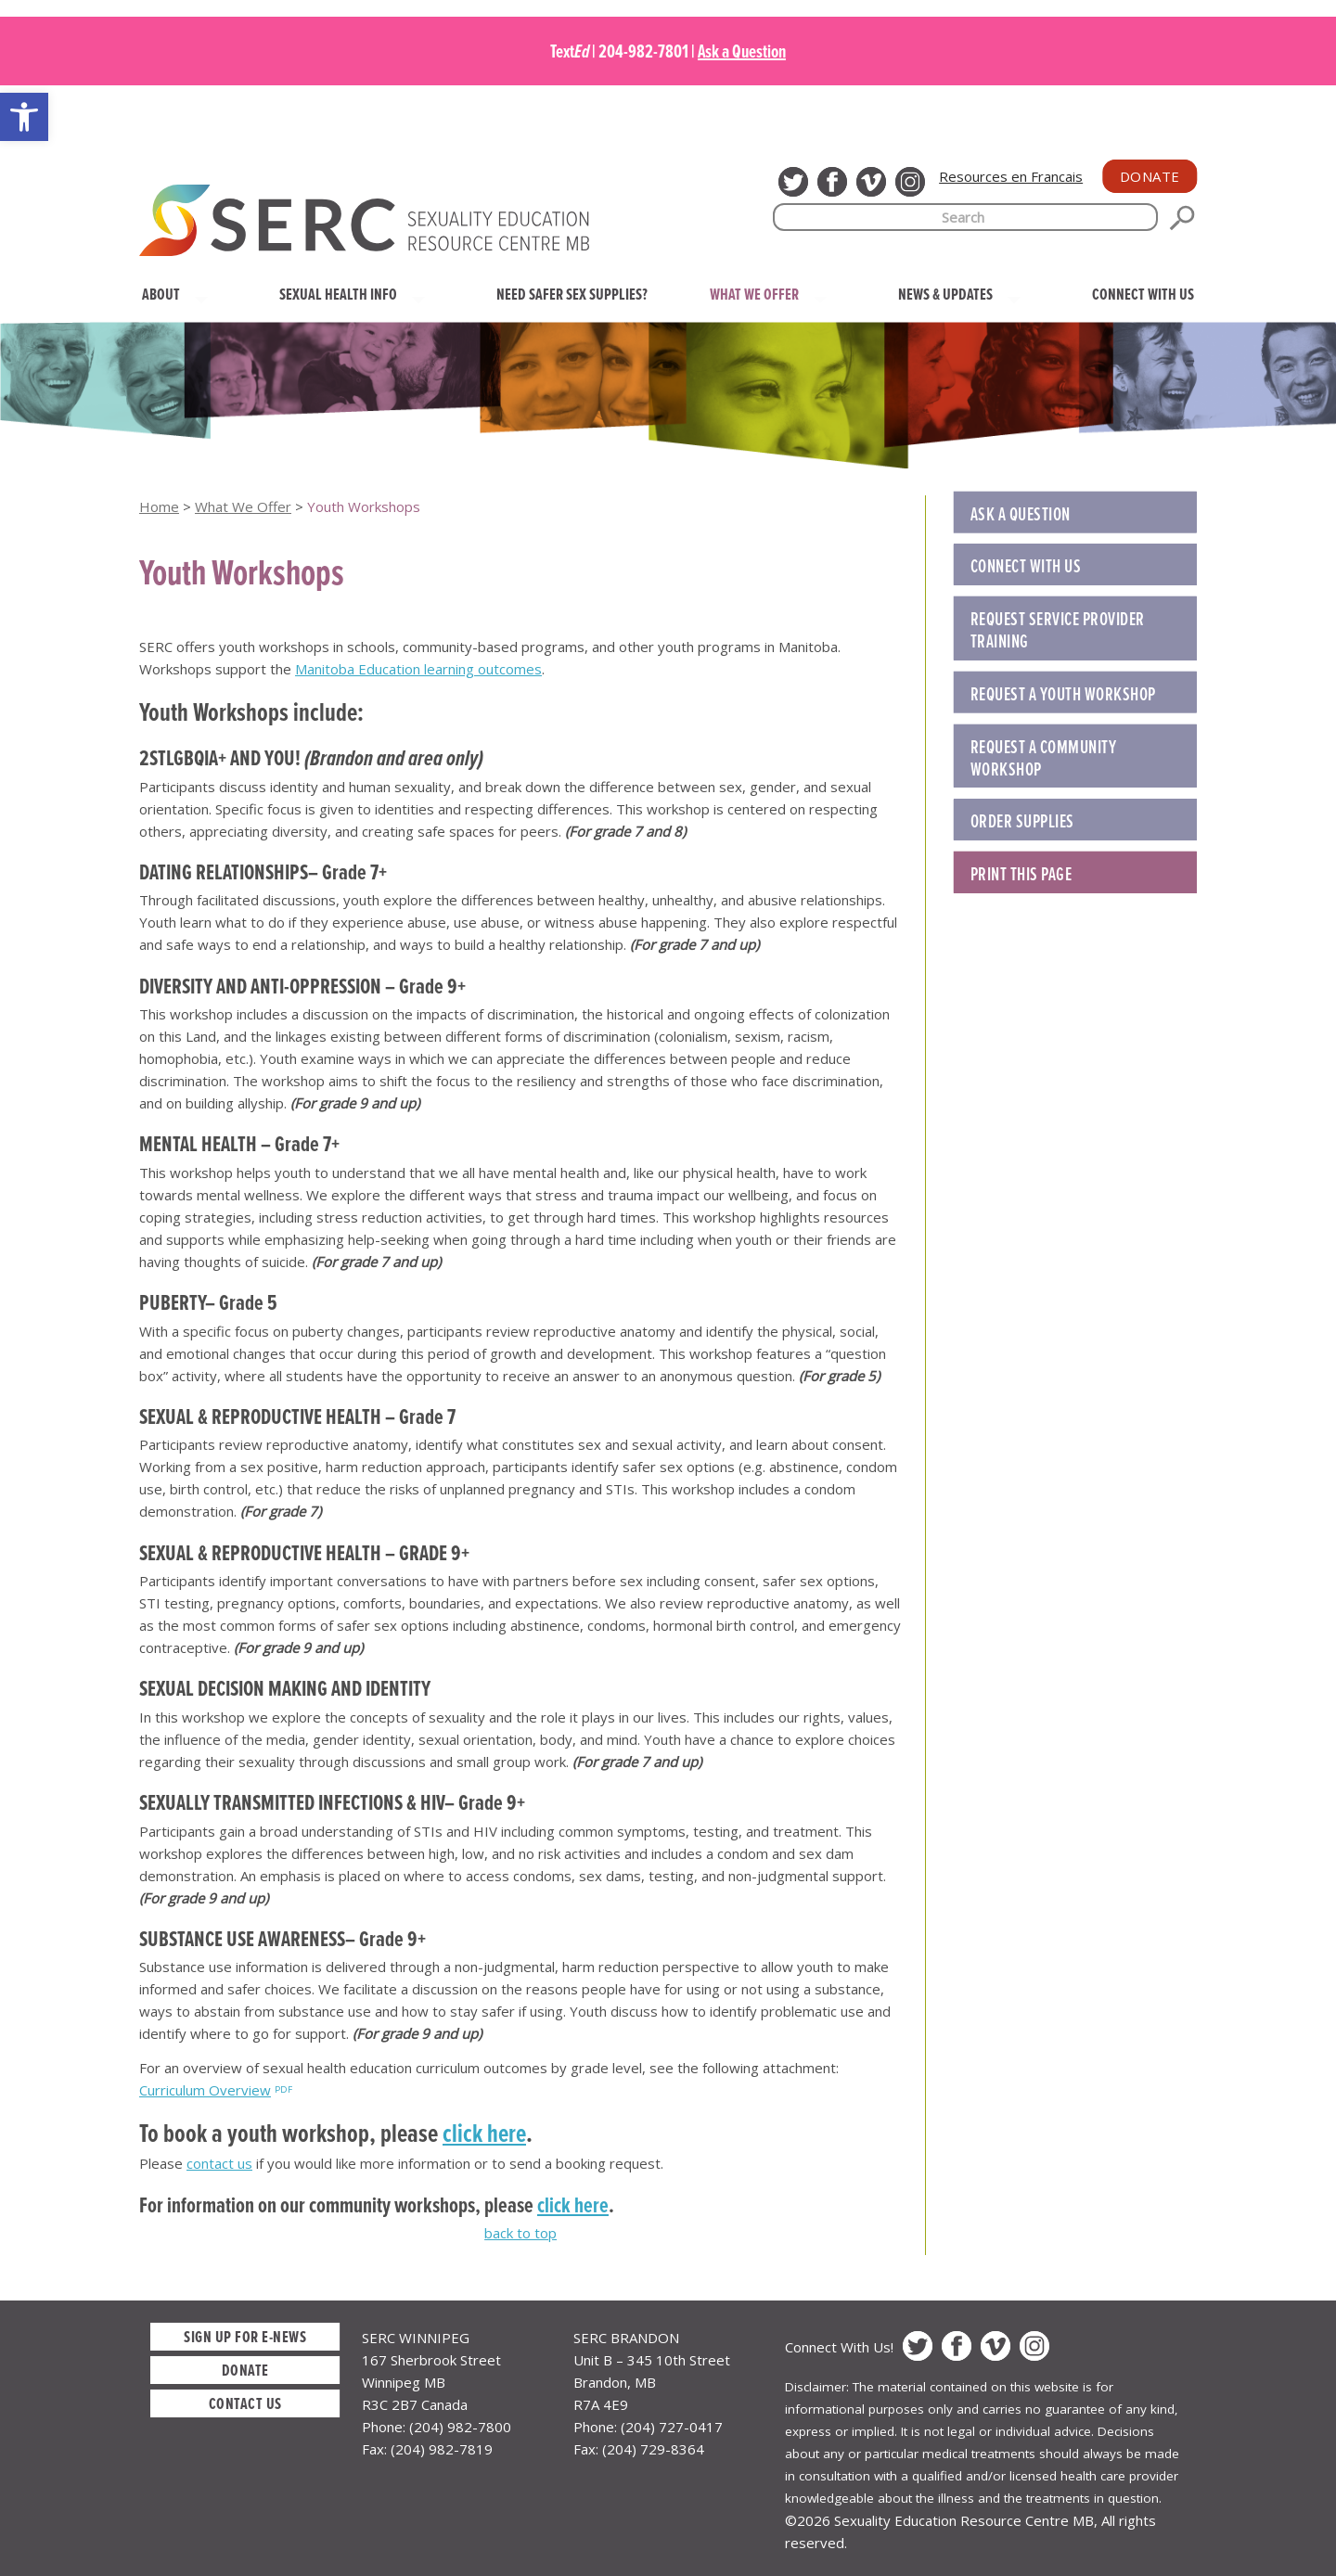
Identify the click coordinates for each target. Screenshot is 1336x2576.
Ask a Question (742, 51)
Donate (1150, 176)
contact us (219, 2163)
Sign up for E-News (245, 2336)
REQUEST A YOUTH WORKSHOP (1063, 694)
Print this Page (1021, 874)
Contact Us (245, 2403)
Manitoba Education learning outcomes (418, 669)
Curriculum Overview (205, 2090)
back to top (520, 2233)
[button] (24, 117)
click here (484, 2132)
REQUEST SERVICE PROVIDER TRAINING (1057, 630)
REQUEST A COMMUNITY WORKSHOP (1043, 758)
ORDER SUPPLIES (1022, 821)
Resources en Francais (1011, 176)
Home (159, 506)
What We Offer (243, 506)
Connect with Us (1026, 566)
